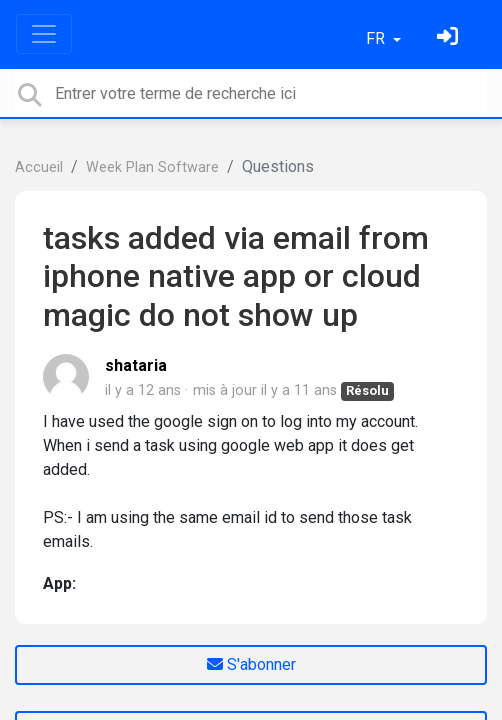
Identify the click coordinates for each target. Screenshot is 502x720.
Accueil (39, 167)
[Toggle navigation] (44, 34)
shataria (136, 365)
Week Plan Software (152, 167)
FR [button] (377, 38)
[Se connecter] (450, 38)
